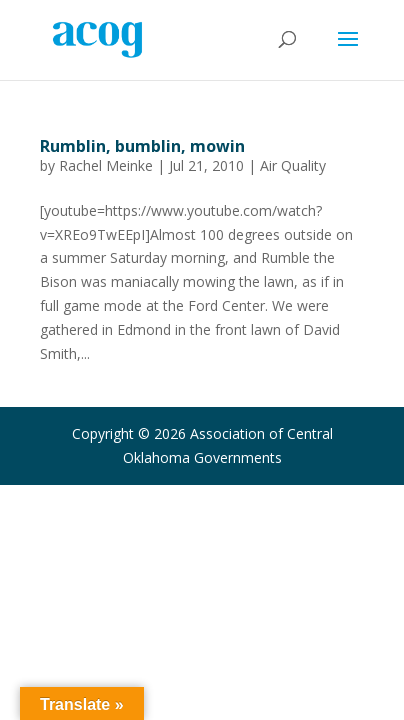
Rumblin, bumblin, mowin (142, 146)
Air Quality (293, 165)
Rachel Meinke (106, 165)
